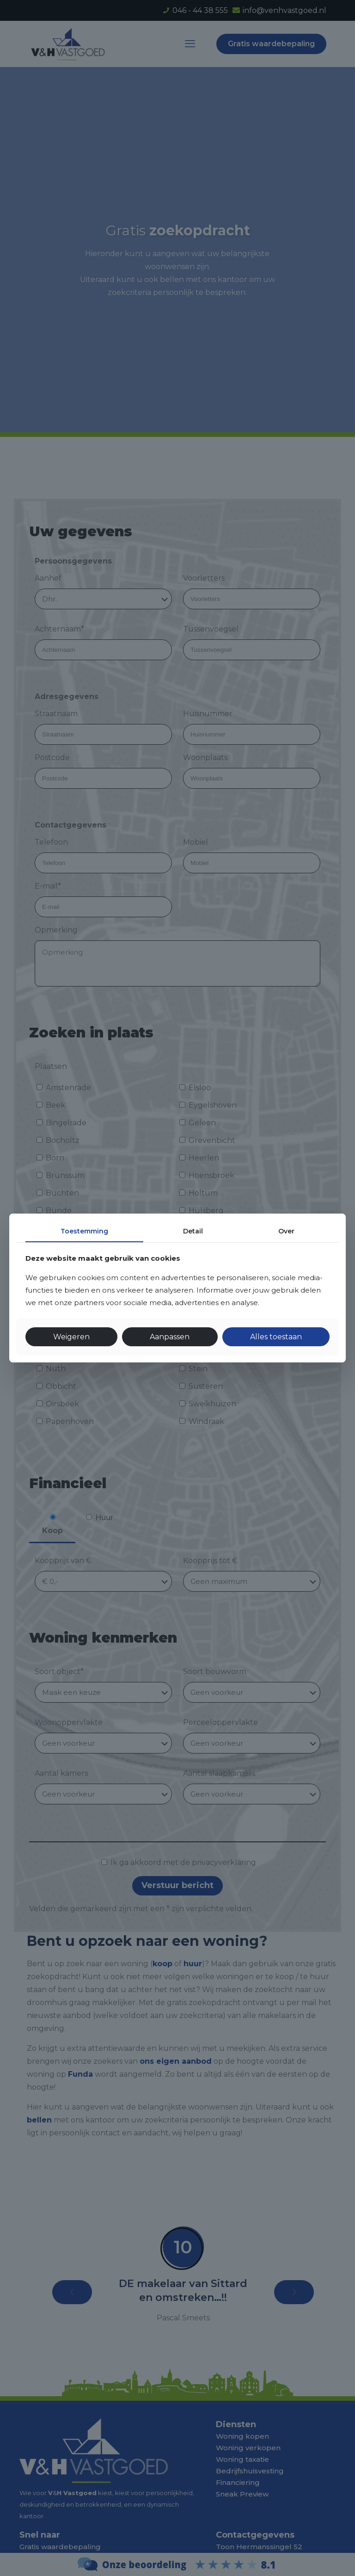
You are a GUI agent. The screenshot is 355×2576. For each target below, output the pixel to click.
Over (286, 1231)
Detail (193, 1231)
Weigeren (71, 1336)
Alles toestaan (276, 1336)
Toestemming (84, 1231)
